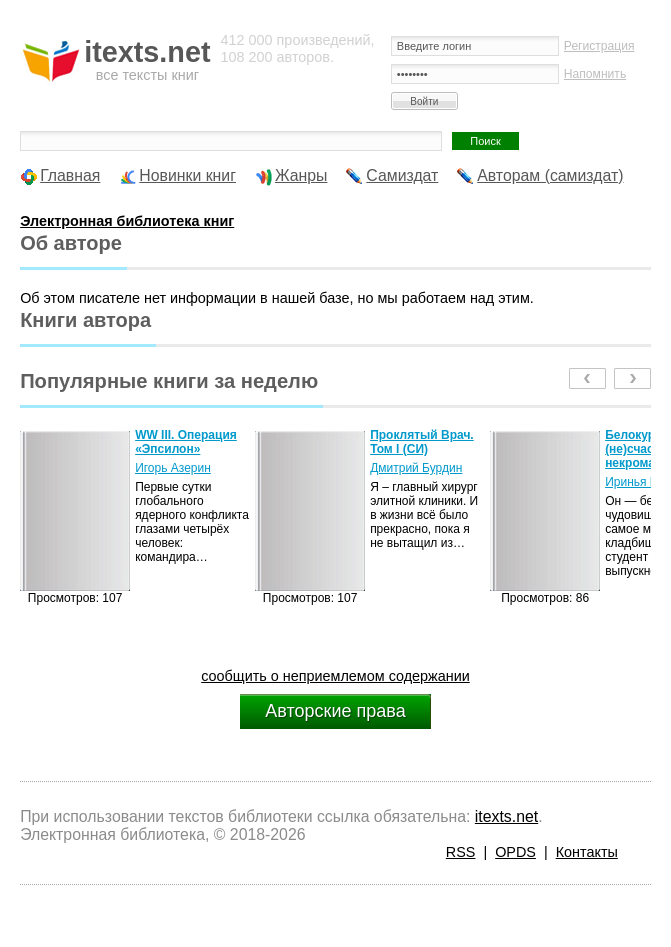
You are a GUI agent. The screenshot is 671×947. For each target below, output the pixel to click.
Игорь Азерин (173, 468)
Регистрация (599, 46)
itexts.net (506, 816)
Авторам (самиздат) (550, 175)
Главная (70, 175)
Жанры (301, 175)
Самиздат (402, 175)
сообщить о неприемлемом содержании (335, 676)
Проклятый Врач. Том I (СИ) (422, 442)
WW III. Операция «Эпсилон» (186, 442)
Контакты (587, 852)
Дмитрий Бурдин (416, 468)
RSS (461, 852)
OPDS (515, 852)
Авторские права (335, 711)
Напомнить (595, 74)
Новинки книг (187, 175)
